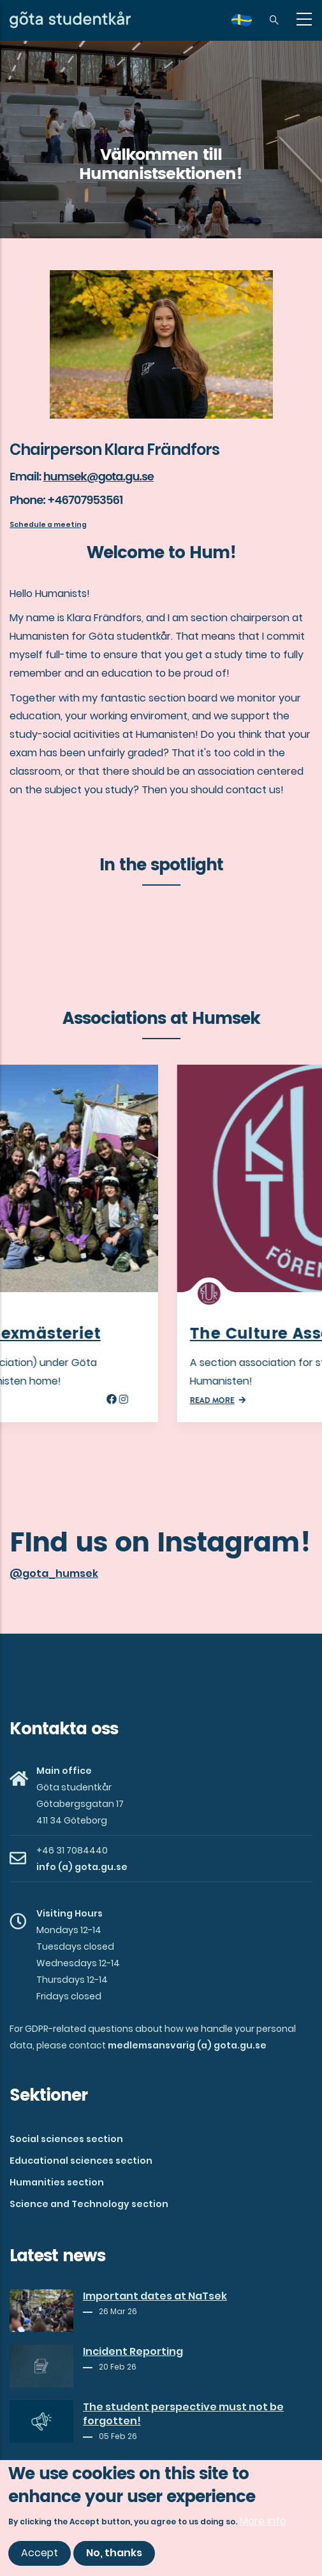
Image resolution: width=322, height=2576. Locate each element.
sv (249, 24)
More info (263, 2521)
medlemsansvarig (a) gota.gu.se (187, 2045)
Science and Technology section (89, 2204)
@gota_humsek (54, 1573)
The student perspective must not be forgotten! (183, 2414)
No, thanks (114, 2552)
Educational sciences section (81, 2160)
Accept (39, 2552)
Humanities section (57, 2182)
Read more (44, 1400)
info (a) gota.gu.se (82, 1866)
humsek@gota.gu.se (98, 476)
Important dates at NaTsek (155, 2296)
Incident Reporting (133, 2352)
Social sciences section (66, 2139)
